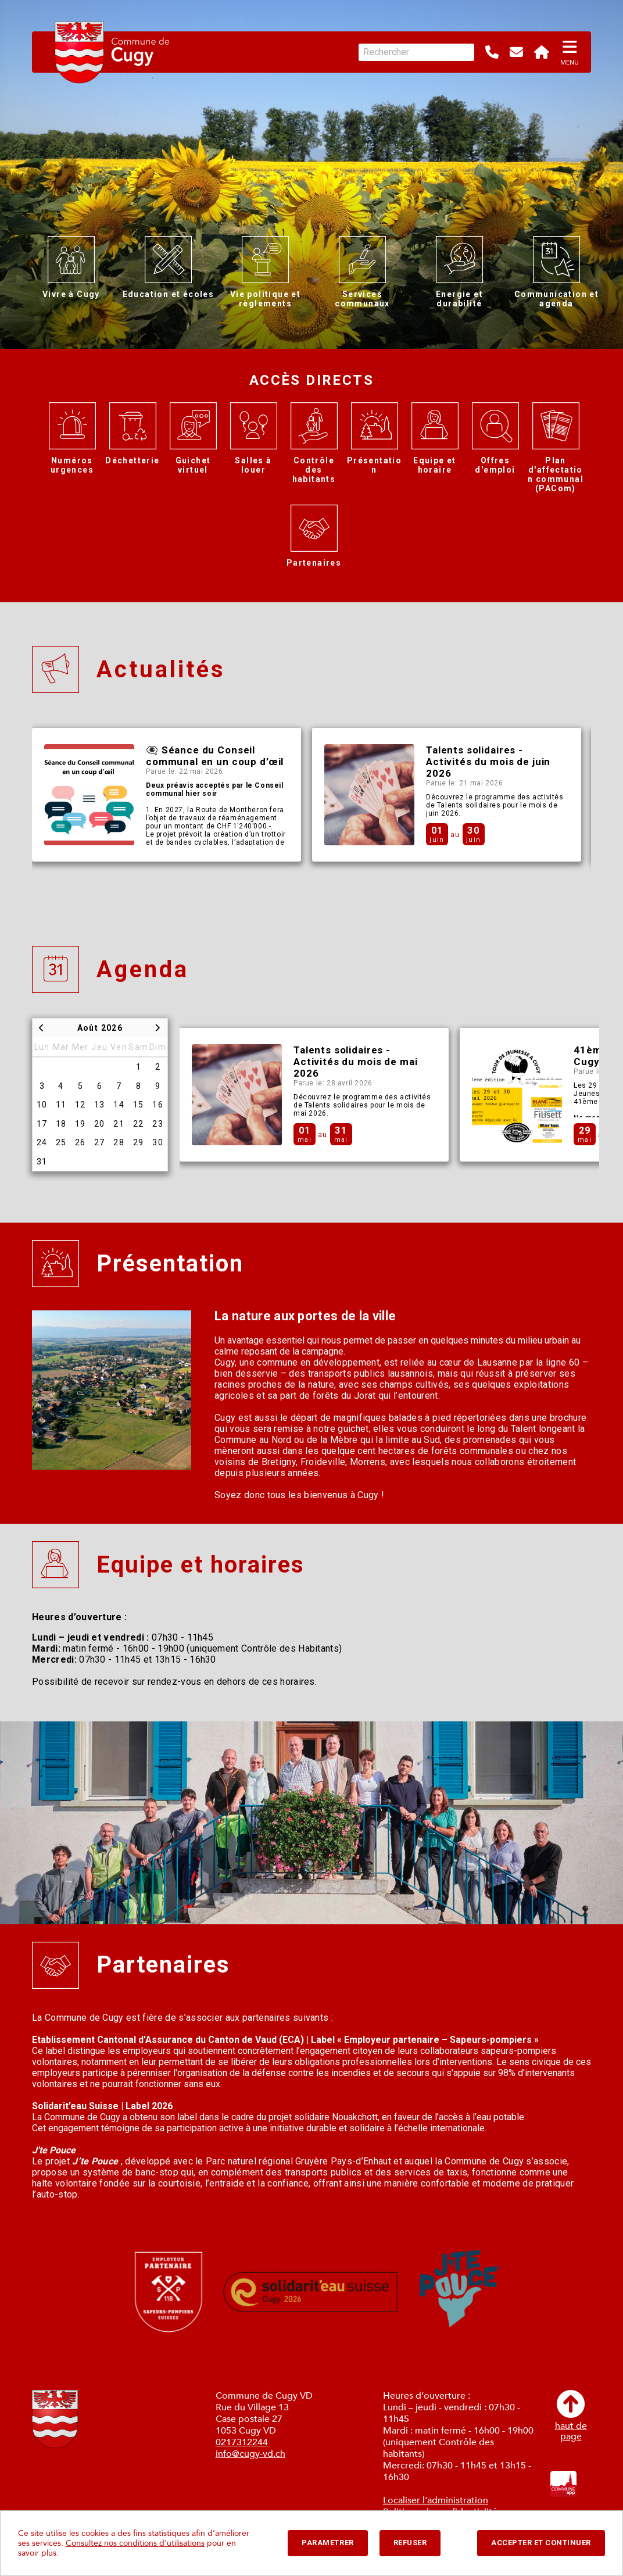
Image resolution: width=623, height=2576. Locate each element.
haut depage (571, 2416)
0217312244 (242, 2442)
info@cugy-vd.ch (250, 2454)
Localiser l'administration (435, 2500)
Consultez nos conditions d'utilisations (135, 2543)
